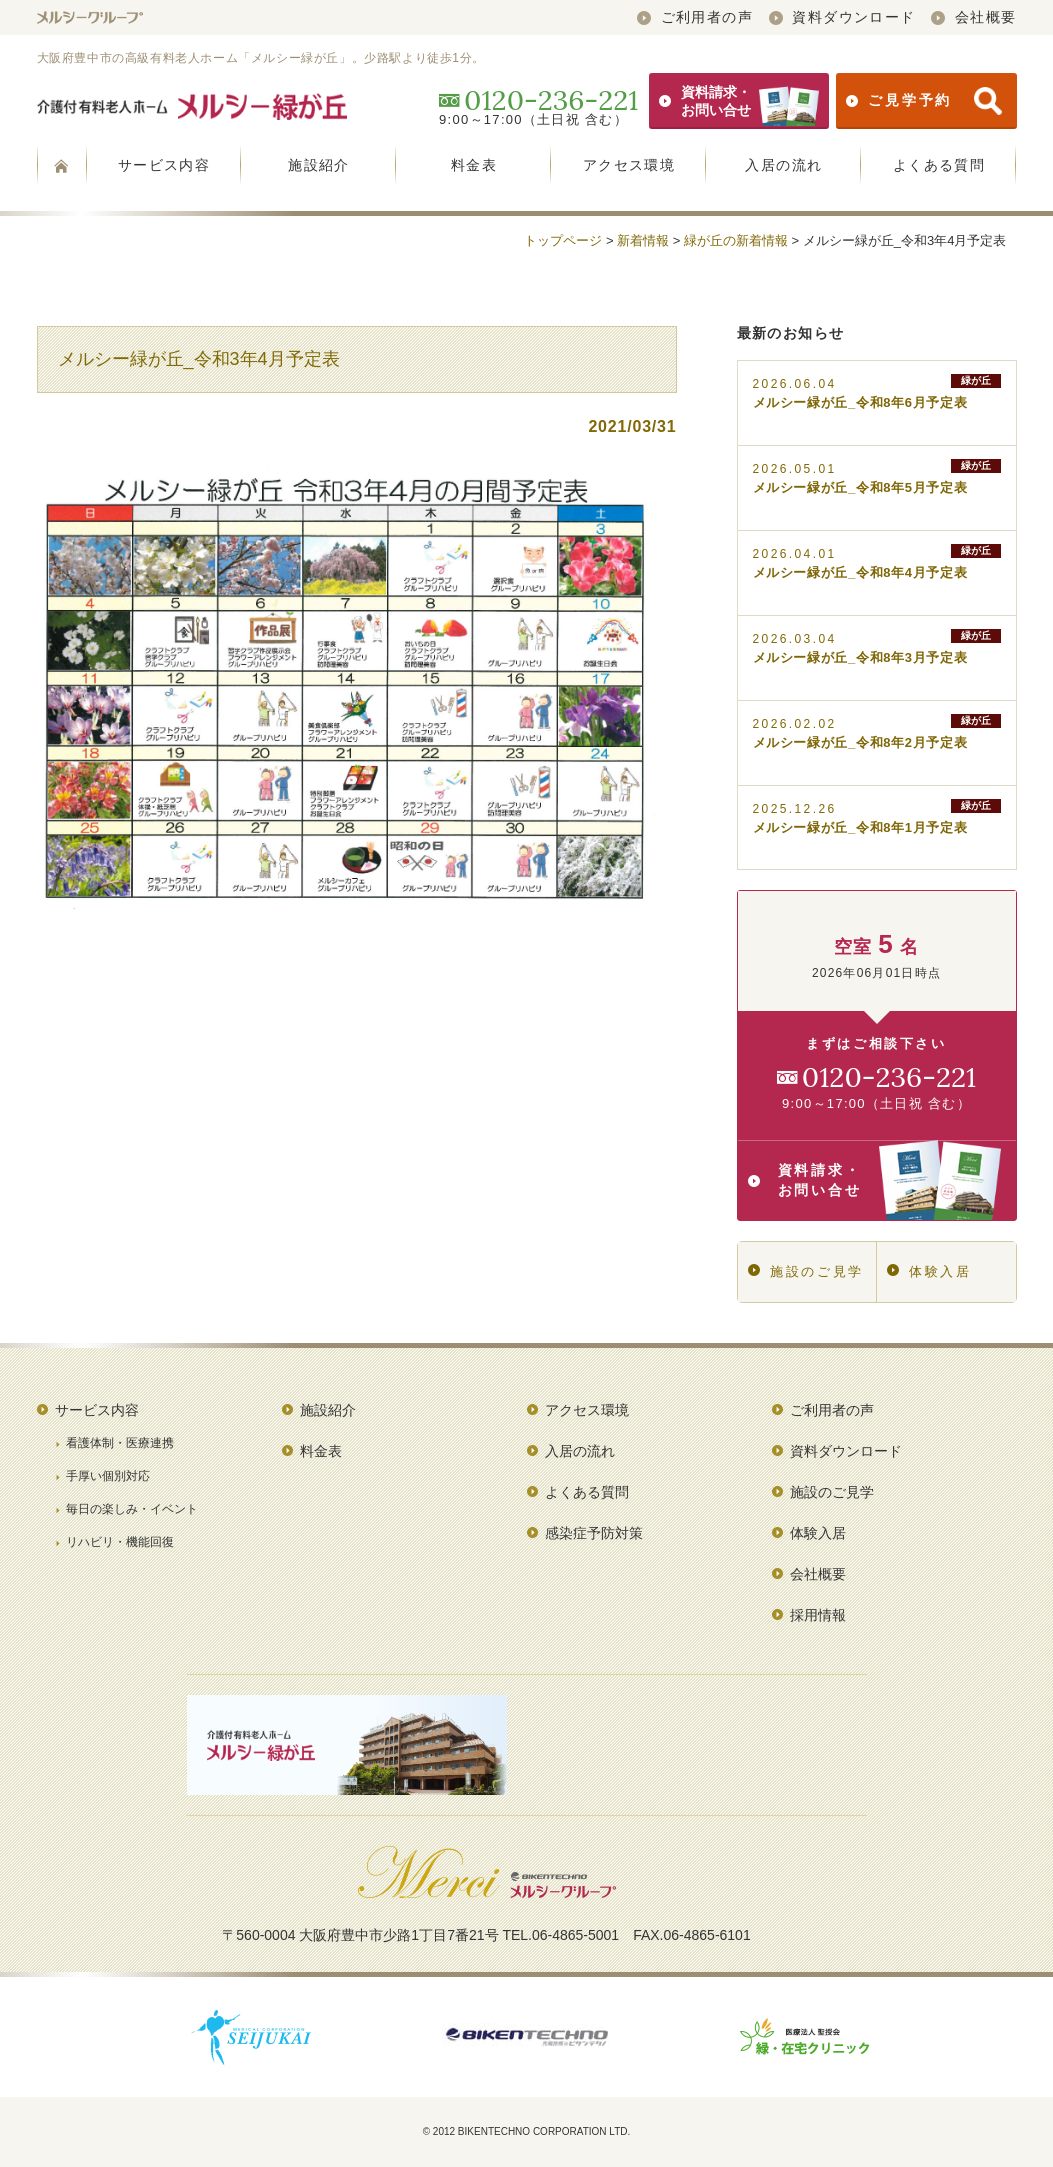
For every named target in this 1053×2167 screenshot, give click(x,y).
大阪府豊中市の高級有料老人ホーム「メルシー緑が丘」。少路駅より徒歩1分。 (261, 58)
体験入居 (929, 1271)
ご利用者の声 (695, 17)
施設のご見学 (806, 1271)
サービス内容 (164, 165)
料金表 (474, 165)
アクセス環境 (629, 165)
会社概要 (973, 17)
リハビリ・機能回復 (120, 1542)
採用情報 (818, 1615)
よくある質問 (939, 165)
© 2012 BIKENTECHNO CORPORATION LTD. (527, 2131)
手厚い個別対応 (108, 1476)
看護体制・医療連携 (120, 1443)
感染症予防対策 (594, 1533)
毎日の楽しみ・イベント (132, 1509)
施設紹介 (319, 165)
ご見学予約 (923, 101)
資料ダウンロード (842, 17)
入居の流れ (783, 165)
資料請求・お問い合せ (739, 101)
